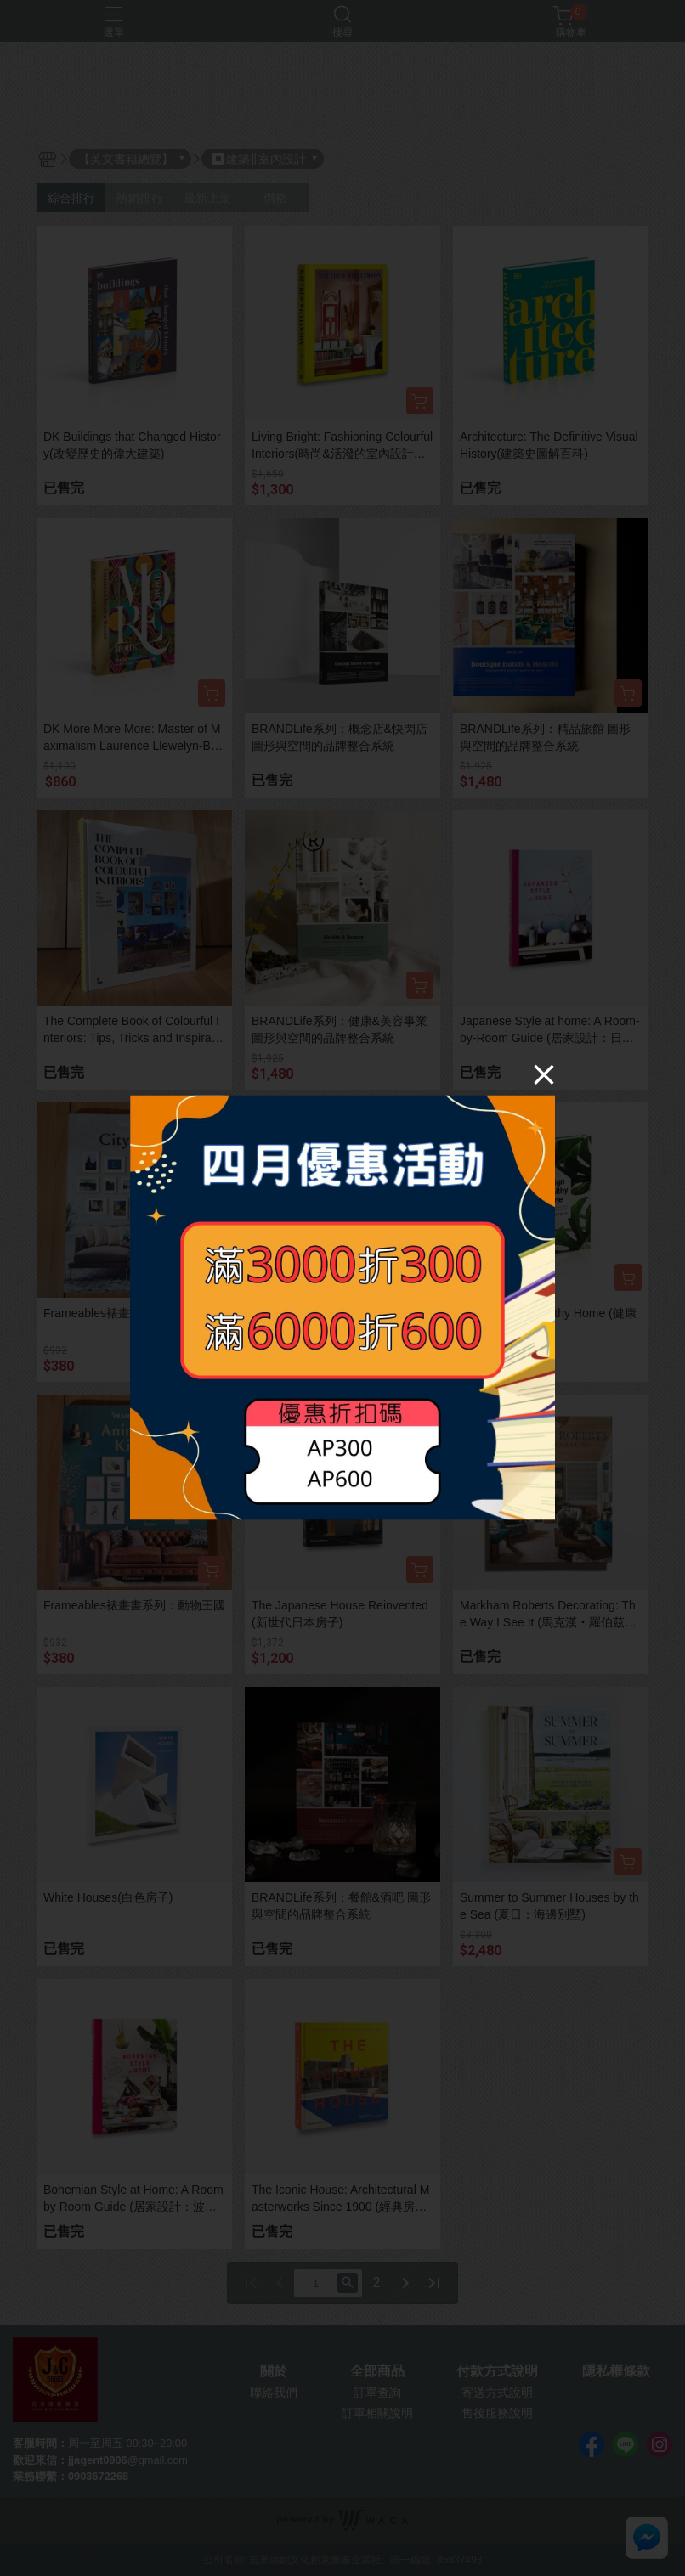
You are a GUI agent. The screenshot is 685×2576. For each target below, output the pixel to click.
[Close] (544, 1074)
